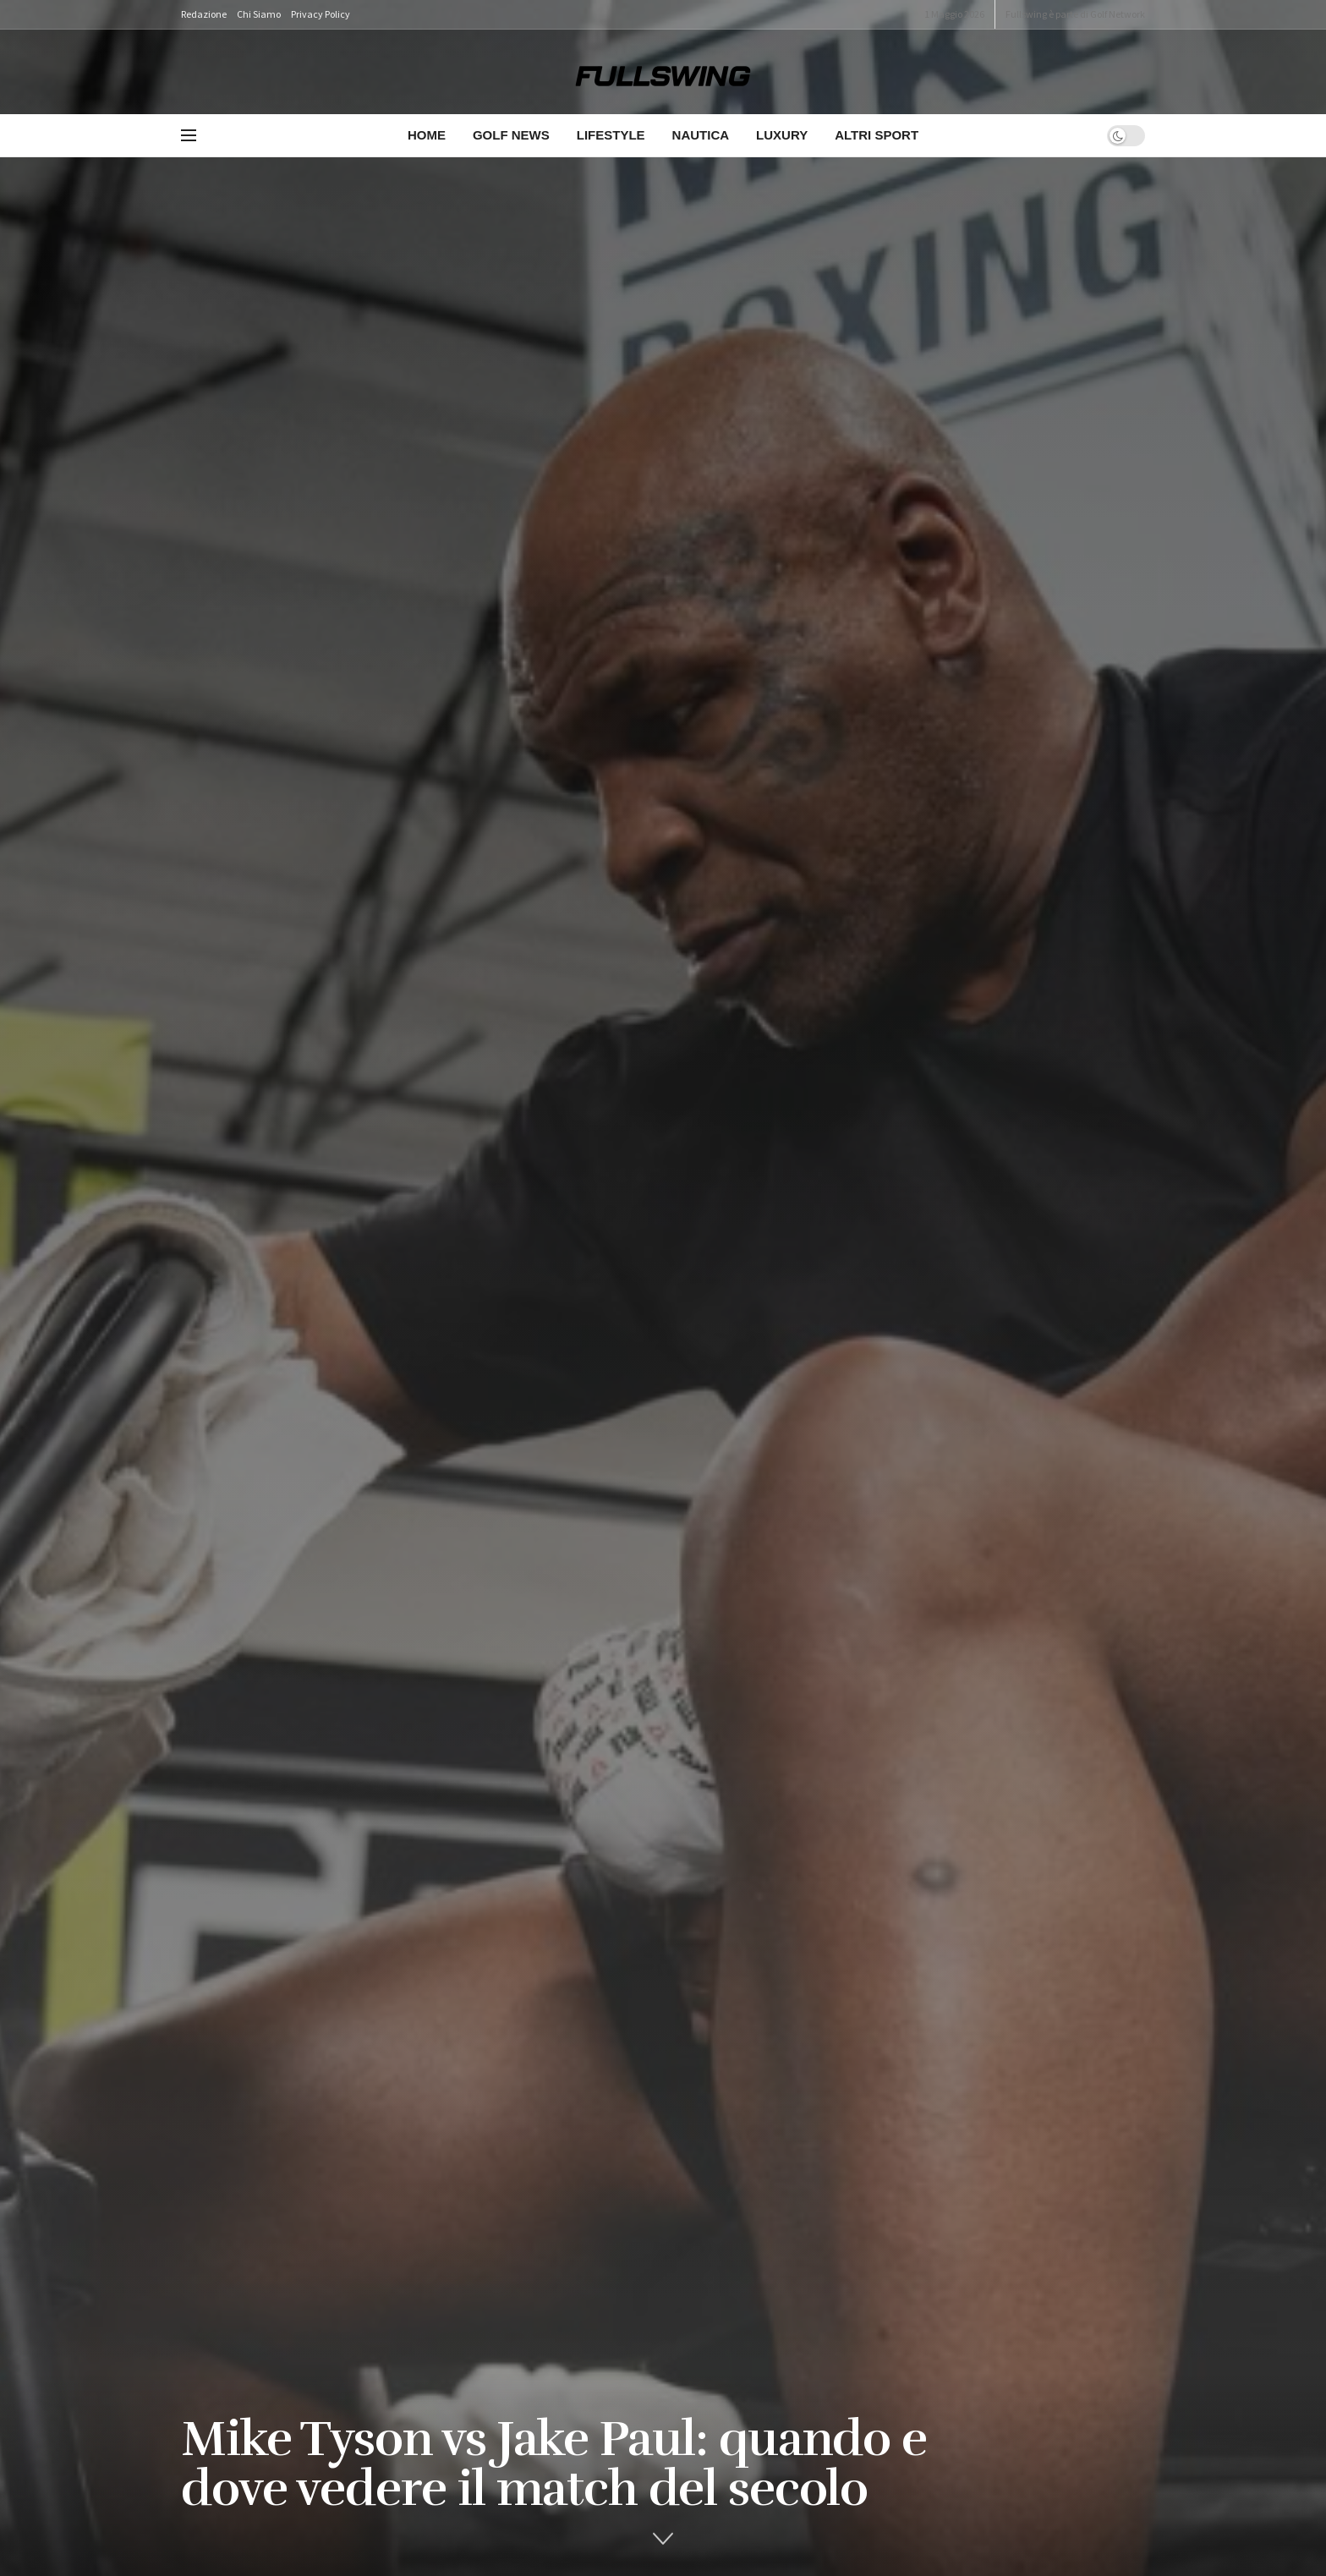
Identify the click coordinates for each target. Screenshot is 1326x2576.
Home (427, 135)
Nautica (701, 135)
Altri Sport (876, 135)
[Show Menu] (188, 135)
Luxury (782, 135)
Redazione (204, 14)
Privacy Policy (320, 14)
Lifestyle (611, 135)
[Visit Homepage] (663, 72)
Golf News (511, 135)
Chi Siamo (259, 14)
